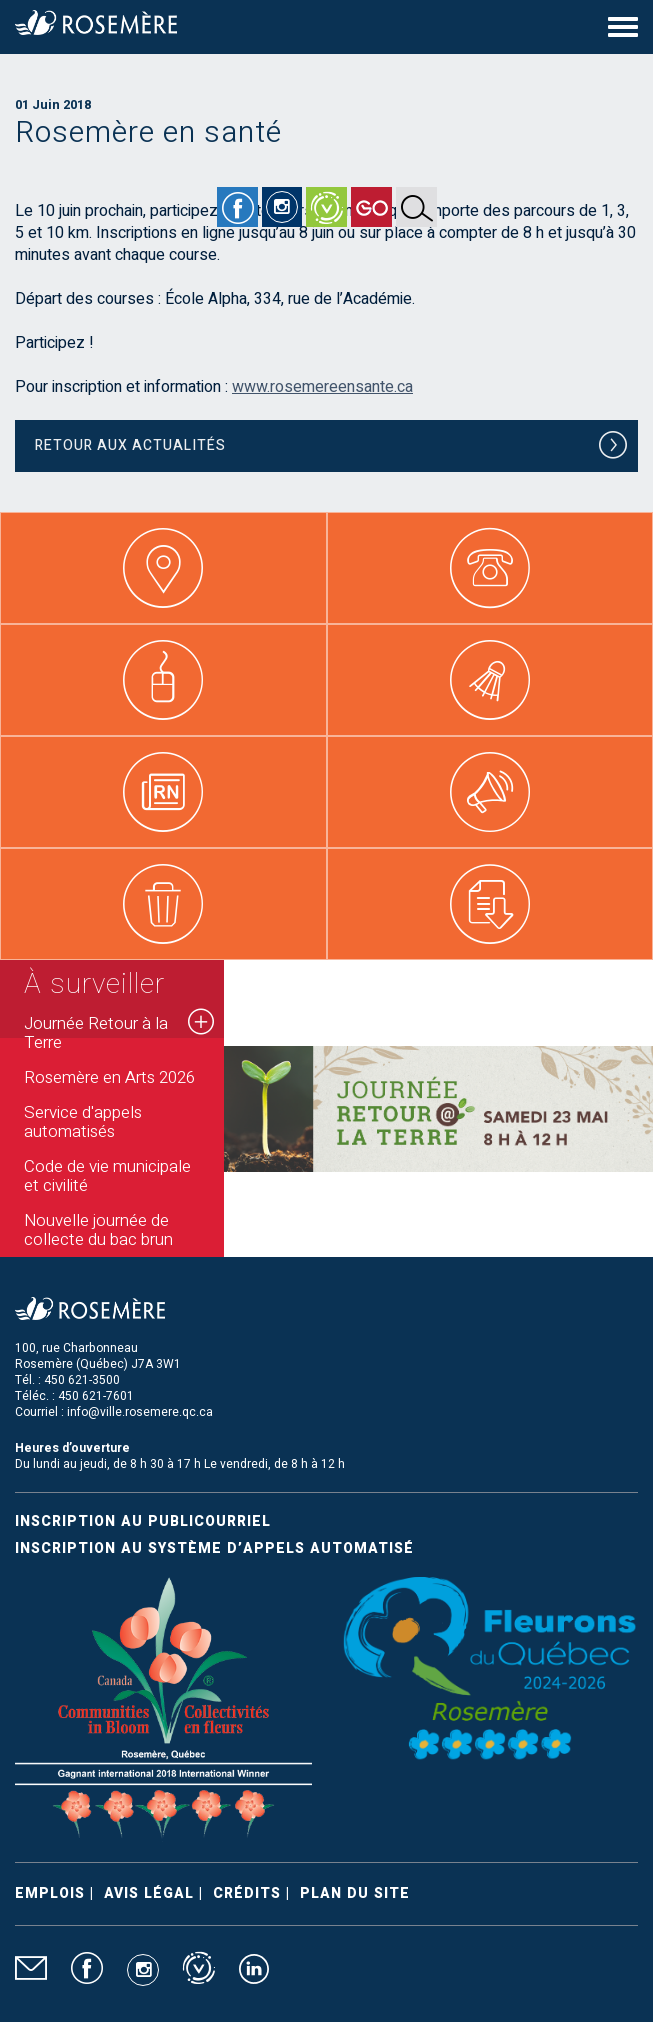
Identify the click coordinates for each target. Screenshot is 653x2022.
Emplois (50, 1893)
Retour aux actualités (331, 448)
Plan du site (355, 1893)
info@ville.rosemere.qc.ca (140, 1412)
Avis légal (149, 1893)
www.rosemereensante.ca (322, 387)
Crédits (247, 1893)
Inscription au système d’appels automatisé (214, 1548)
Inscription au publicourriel (143, 1521)
